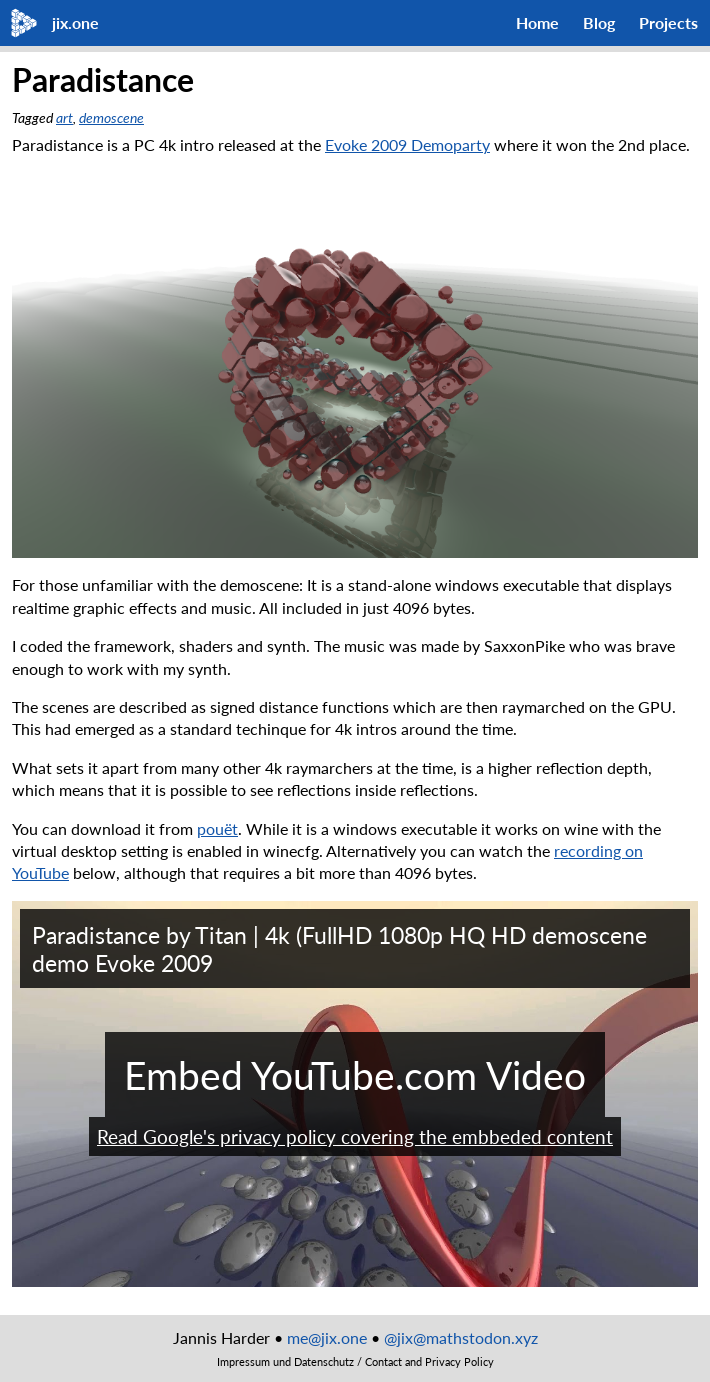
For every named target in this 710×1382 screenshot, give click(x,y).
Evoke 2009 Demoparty (407, 144)
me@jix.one (327, 1337)
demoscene (111, 118)
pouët (217, 828)
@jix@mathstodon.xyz (461, 1337)
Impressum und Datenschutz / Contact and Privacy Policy (355, 1362)
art (64, 118)
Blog (599, 22)
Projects (668, 22)
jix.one (75, 22)
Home (537, 22)
